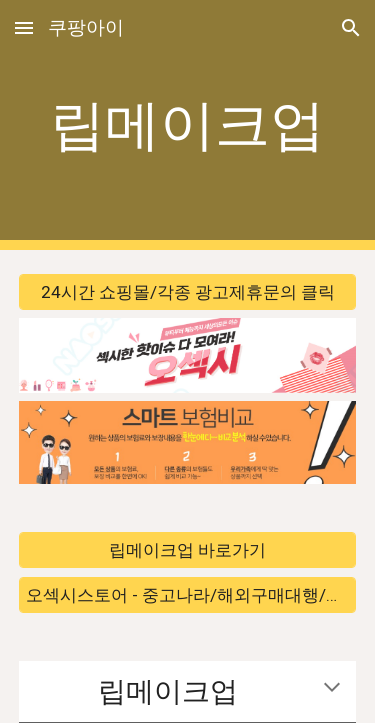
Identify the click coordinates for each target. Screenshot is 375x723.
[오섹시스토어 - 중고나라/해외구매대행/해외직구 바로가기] (188, 594)
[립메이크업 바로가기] (188, 550)
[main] (188, 125)
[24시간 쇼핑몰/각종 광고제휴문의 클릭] (188, 292)
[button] (24, 27)
